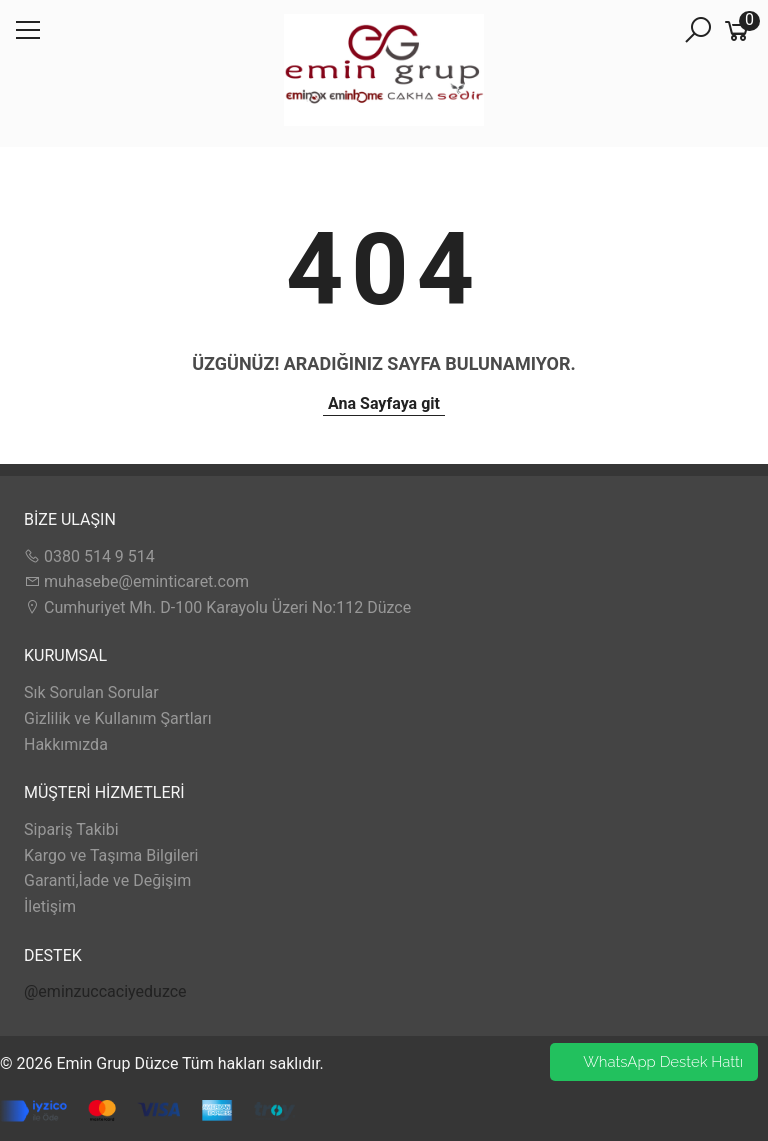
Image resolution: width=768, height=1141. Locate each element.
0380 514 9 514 (89, 556)
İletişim (50, 906)
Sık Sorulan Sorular (91, 692)
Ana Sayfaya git (384, 403)
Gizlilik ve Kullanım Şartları (118, 718)
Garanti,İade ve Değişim (107, 880)
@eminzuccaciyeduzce (105, 991)
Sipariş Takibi (71, 829)
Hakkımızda (66, 744)
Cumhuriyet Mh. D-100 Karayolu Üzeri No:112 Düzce (217, 607)
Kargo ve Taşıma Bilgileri (111, 855)
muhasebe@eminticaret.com (136, 581)
